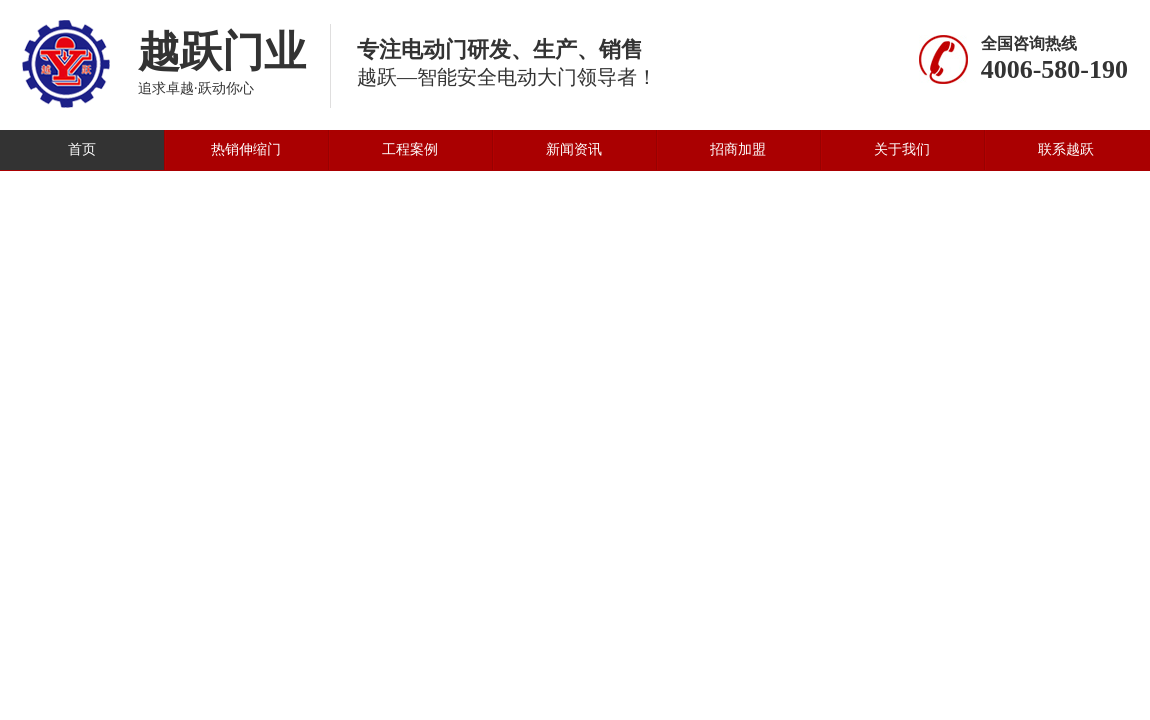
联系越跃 (1066, 149)
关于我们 (902, 149)
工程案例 (410, 149)
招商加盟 (738, 149)
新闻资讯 (574, 149)
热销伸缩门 (246, 149)
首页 (82, 149)
